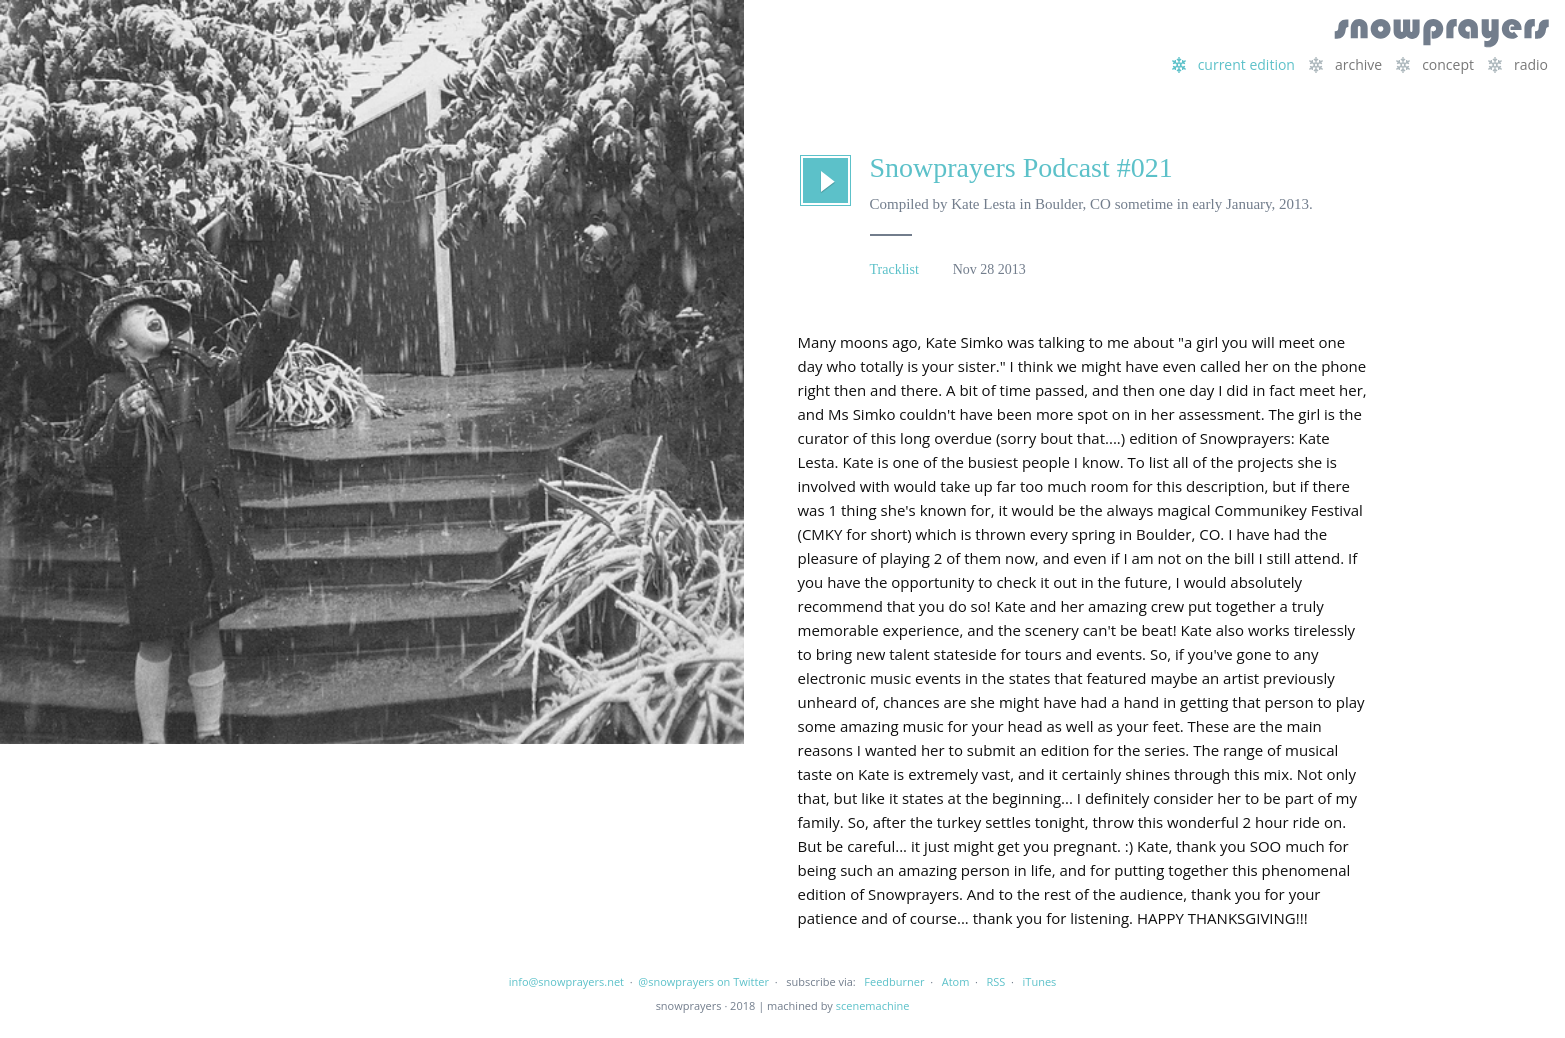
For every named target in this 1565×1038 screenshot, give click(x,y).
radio (1518, 64)
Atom (956, 981)
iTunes (1040, 981)
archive (1345, 64)
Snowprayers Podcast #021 (1021, 167)
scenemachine (873, 1005)
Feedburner (894, 981)
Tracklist (894, 269)
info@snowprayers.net (566, 981)
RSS (996, 981)
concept (1435, 64)
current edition (1233, 64)
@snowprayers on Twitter (703, 981)
